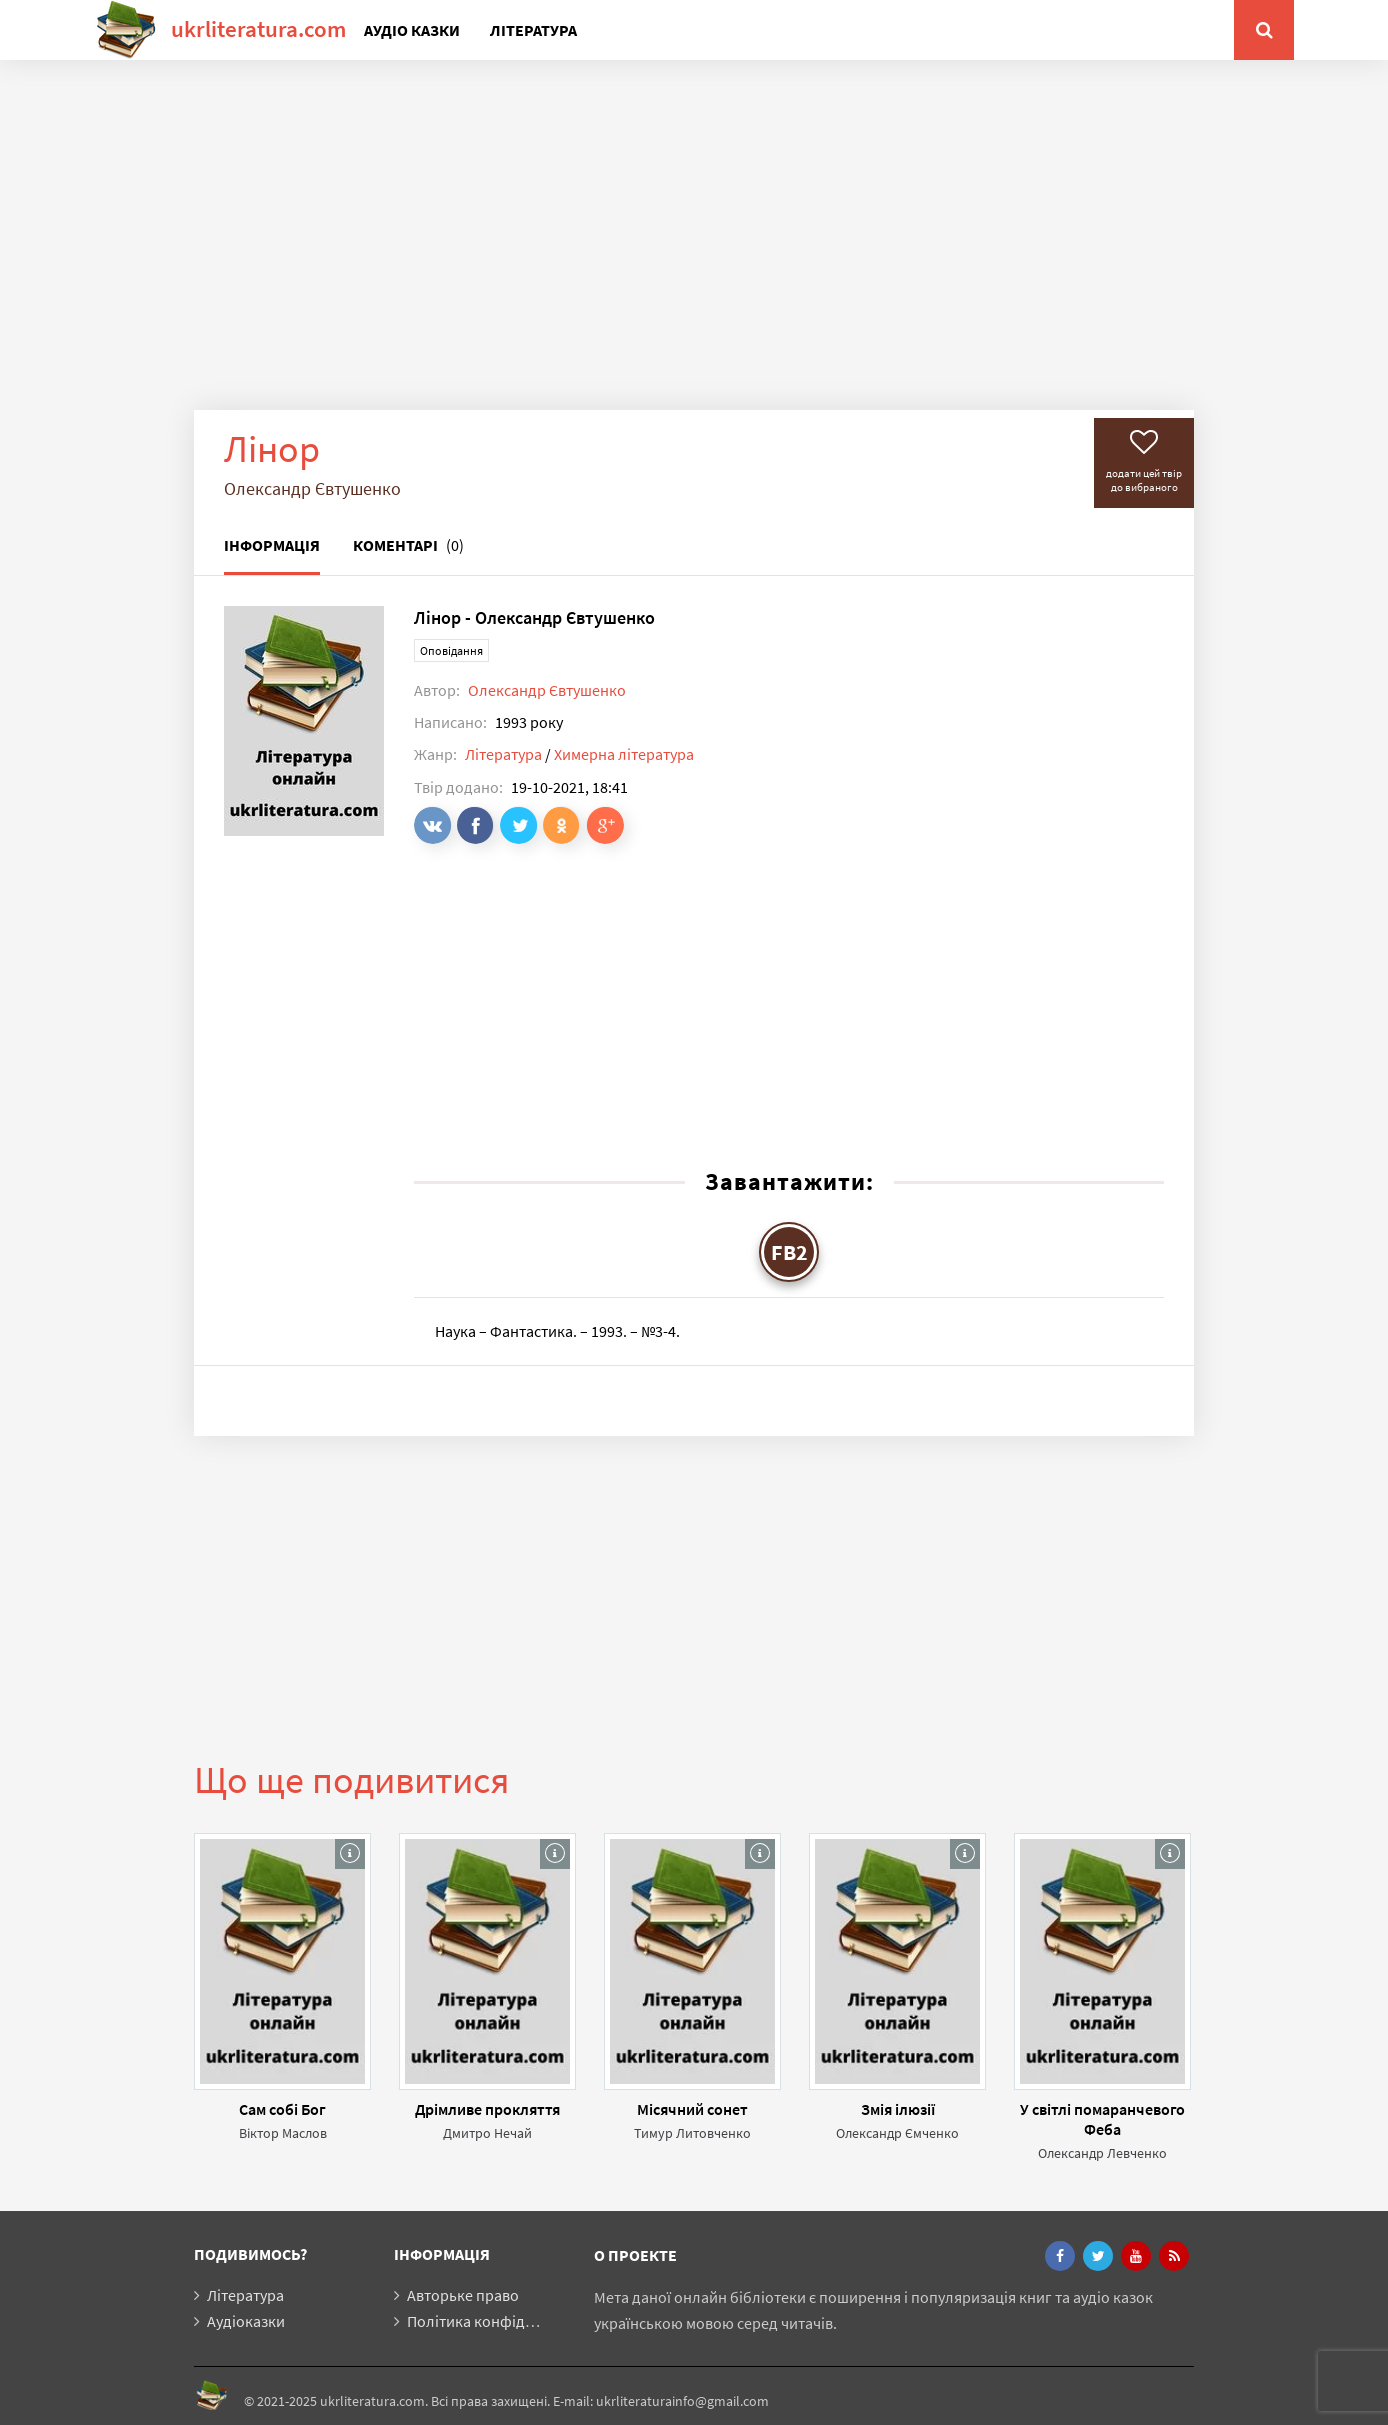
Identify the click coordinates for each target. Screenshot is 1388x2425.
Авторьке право (463, 2295)
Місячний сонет (692, 2109)
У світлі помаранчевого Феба (1102, 2119)
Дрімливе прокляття (487, 2109)
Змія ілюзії (898, 2109)
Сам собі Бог (282, 2109)
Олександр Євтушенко (547, 690)
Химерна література (624, 754)
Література (533, 30)
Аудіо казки (412, 30)
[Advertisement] (694, 250)
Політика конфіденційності (503, 2321)
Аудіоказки (246, 2321)
